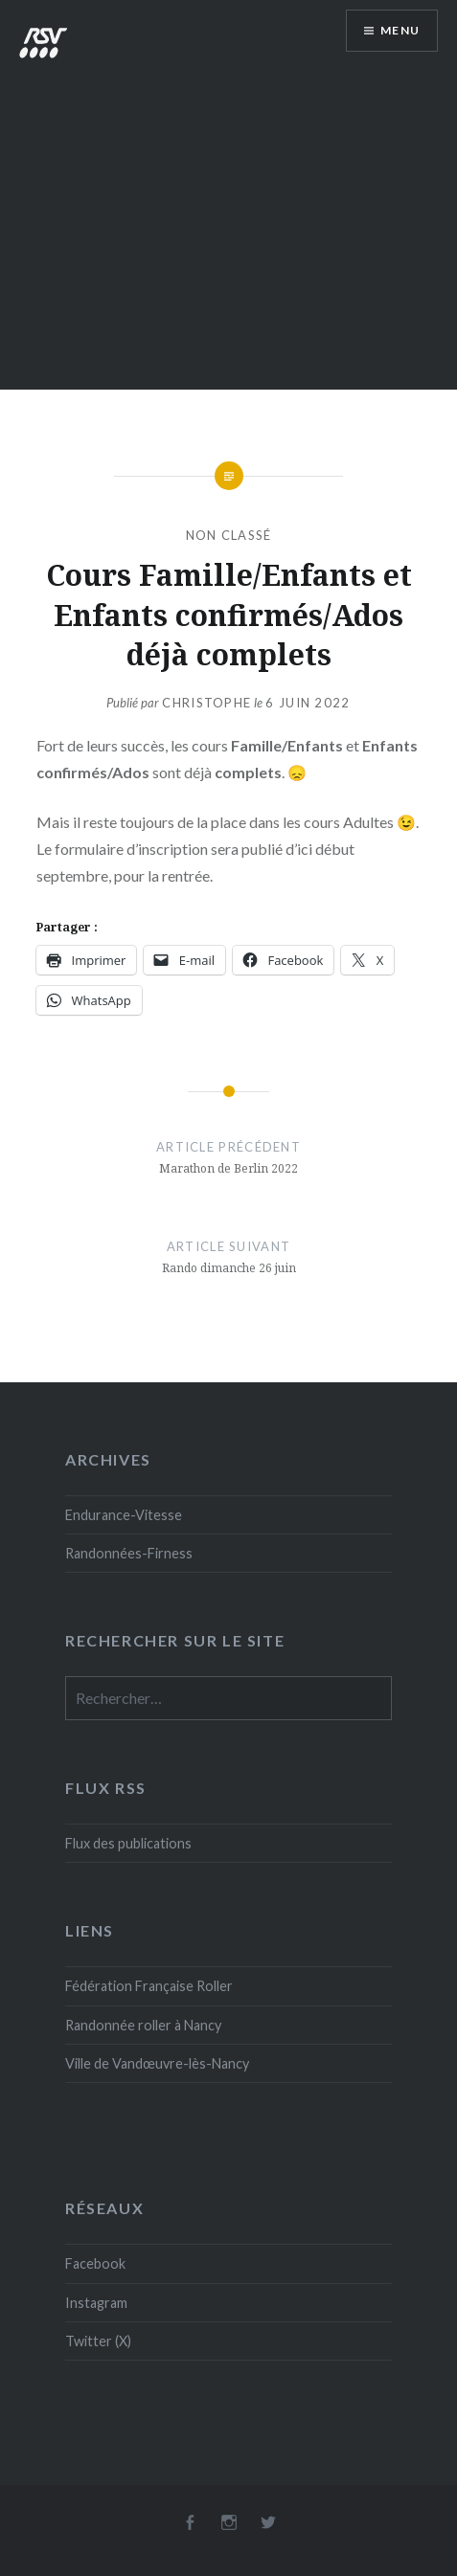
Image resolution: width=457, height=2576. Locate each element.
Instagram (96, 2303)
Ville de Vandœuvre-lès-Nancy (157, 2063)
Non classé (229, 535)
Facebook (95, 2263)
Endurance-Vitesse (123, 1515)
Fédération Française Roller (149, 1986)
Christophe (206, 702)
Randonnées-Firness (129, 1553)
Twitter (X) (98, 2341)
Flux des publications (128, 1843)
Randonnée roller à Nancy (143, 2025)
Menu (400, 30)
